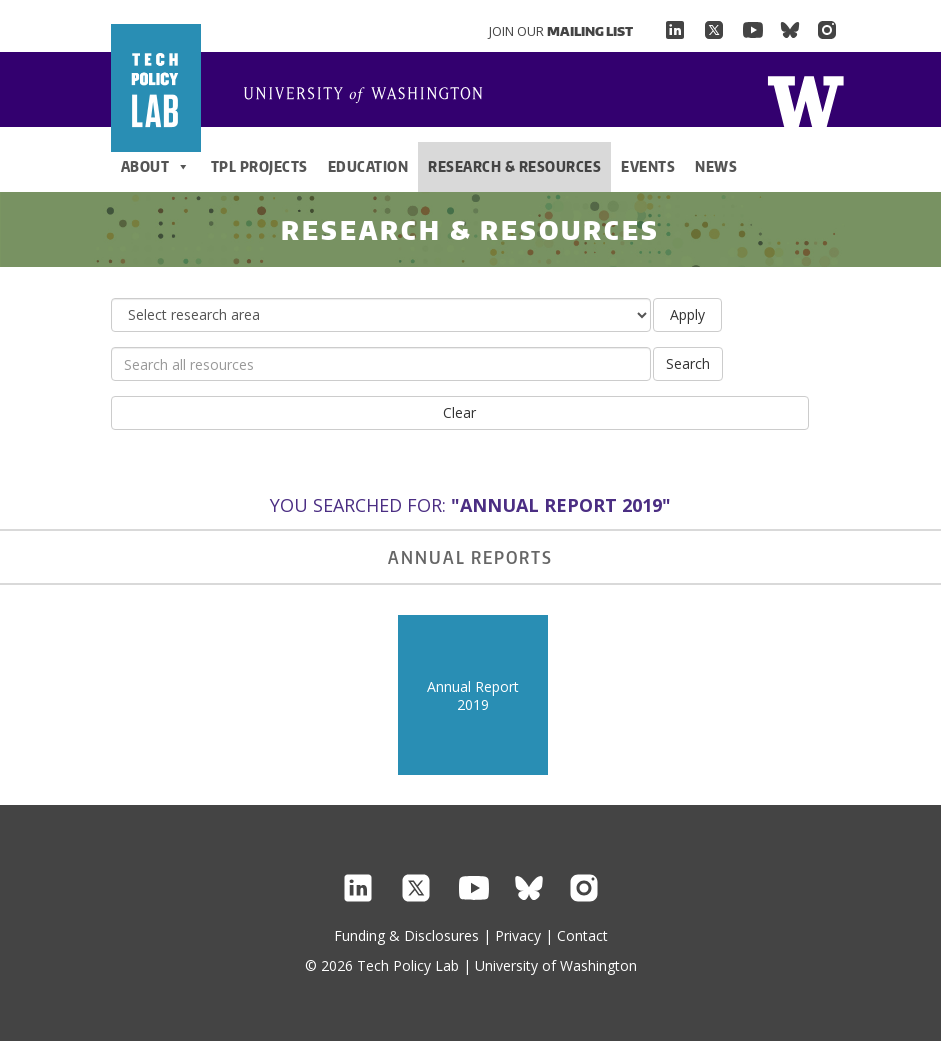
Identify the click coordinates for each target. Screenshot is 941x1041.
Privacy (518, 935)
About (156, 167)
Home (371, 96)
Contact (582, 935)
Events (648, 166)
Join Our (561, 31)
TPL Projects (259, 166)
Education (368, 166)
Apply (687, 314)
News (716, 166)
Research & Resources (514, 166)
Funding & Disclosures (406, 935)
